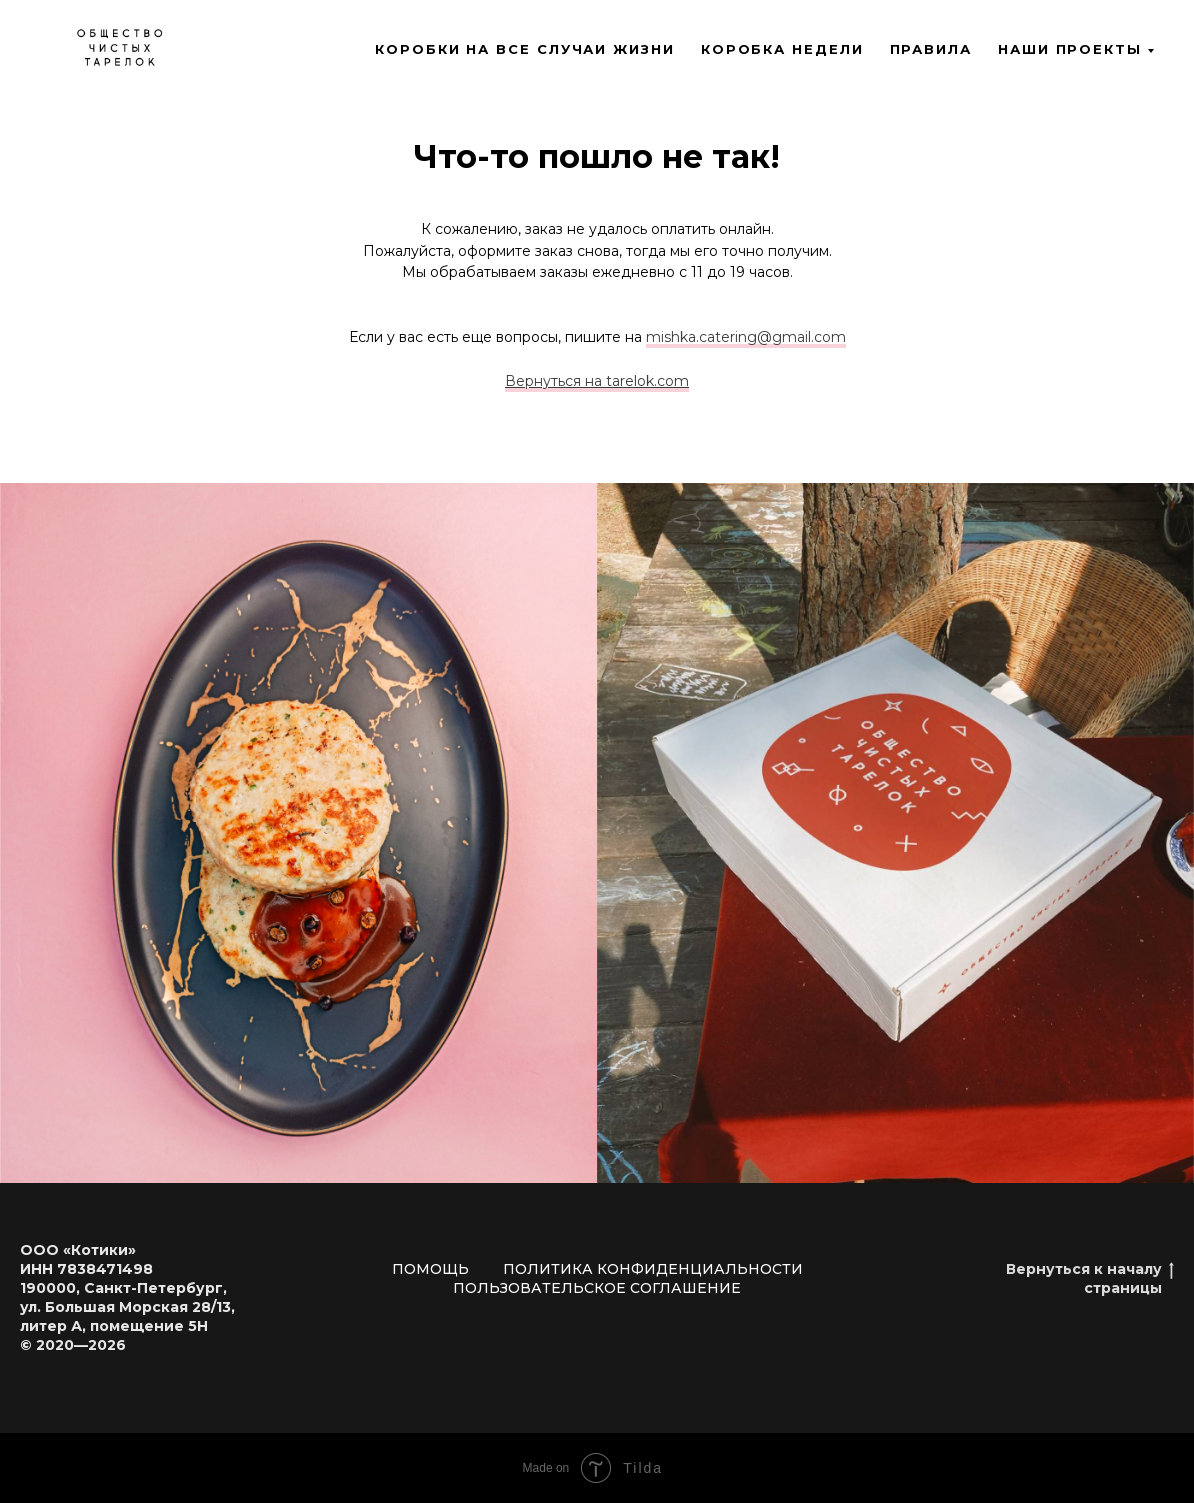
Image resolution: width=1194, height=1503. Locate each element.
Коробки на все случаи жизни (525, 49)
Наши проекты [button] (1070, 49)
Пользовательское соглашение (597, 1288)
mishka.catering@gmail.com (746, 337)
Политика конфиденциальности (653, 1269)
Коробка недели (782, 49)
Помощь (430, 1269)
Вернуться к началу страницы (1090, 1278)
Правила (931, 49)
